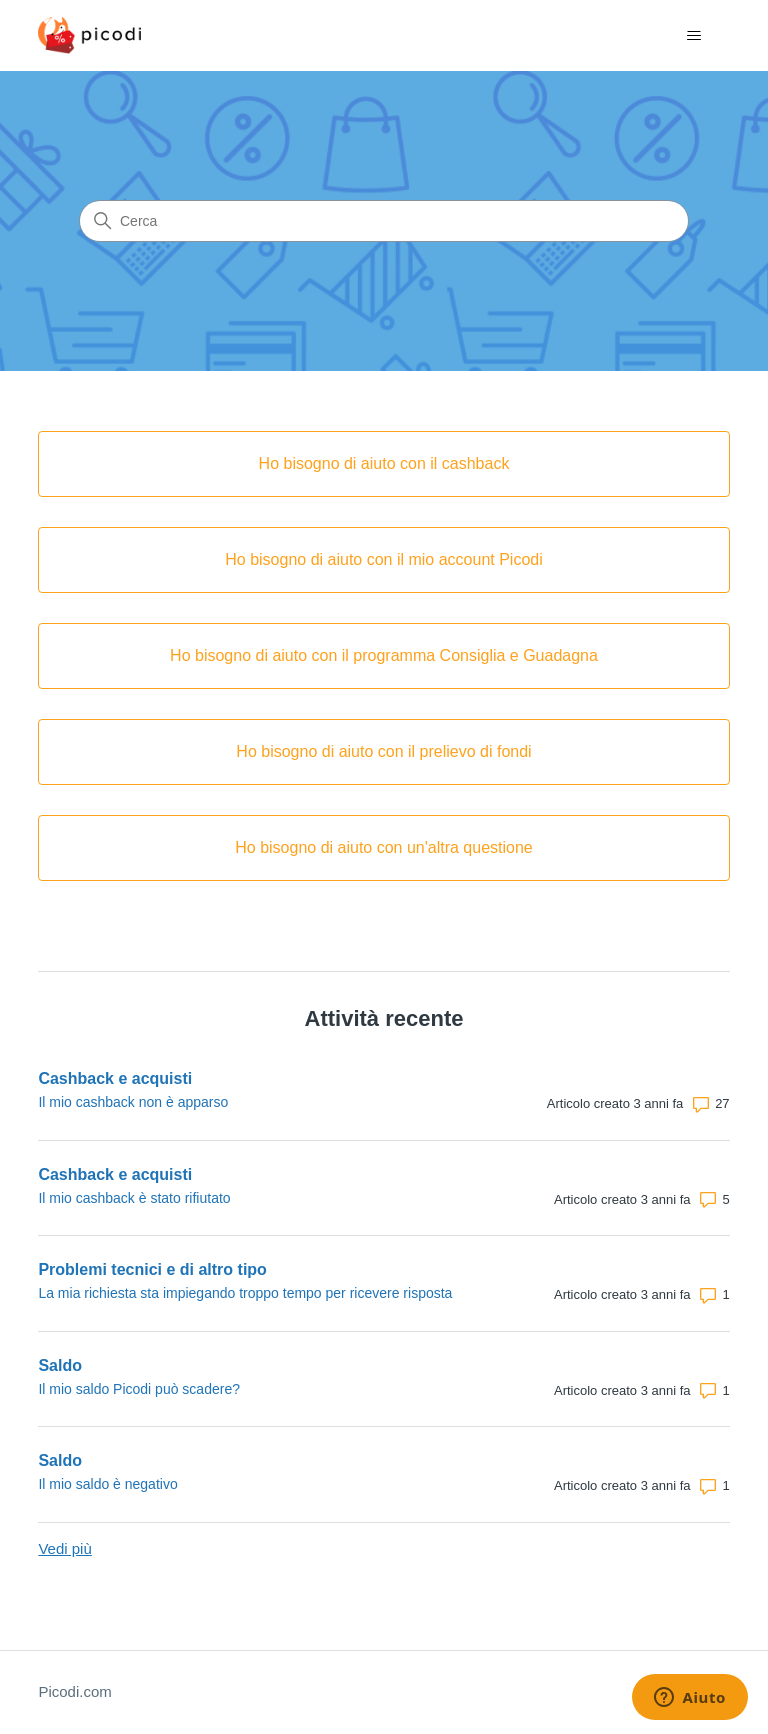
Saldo (60, 1365)
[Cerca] (384, 221)
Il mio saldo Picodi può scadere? (139, 1389)
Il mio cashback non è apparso (133, 1102)
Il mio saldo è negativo (107, 1484)
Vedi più (64, 1548)
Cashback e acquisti (115, 1078)
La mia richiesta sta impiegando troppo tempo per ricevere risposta (245, 1293)
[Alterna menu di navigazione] (694, 36)
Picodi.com (74, 1691)
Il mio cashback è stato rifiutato (134, 1198)
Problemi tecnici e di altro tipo (152, 1269)
